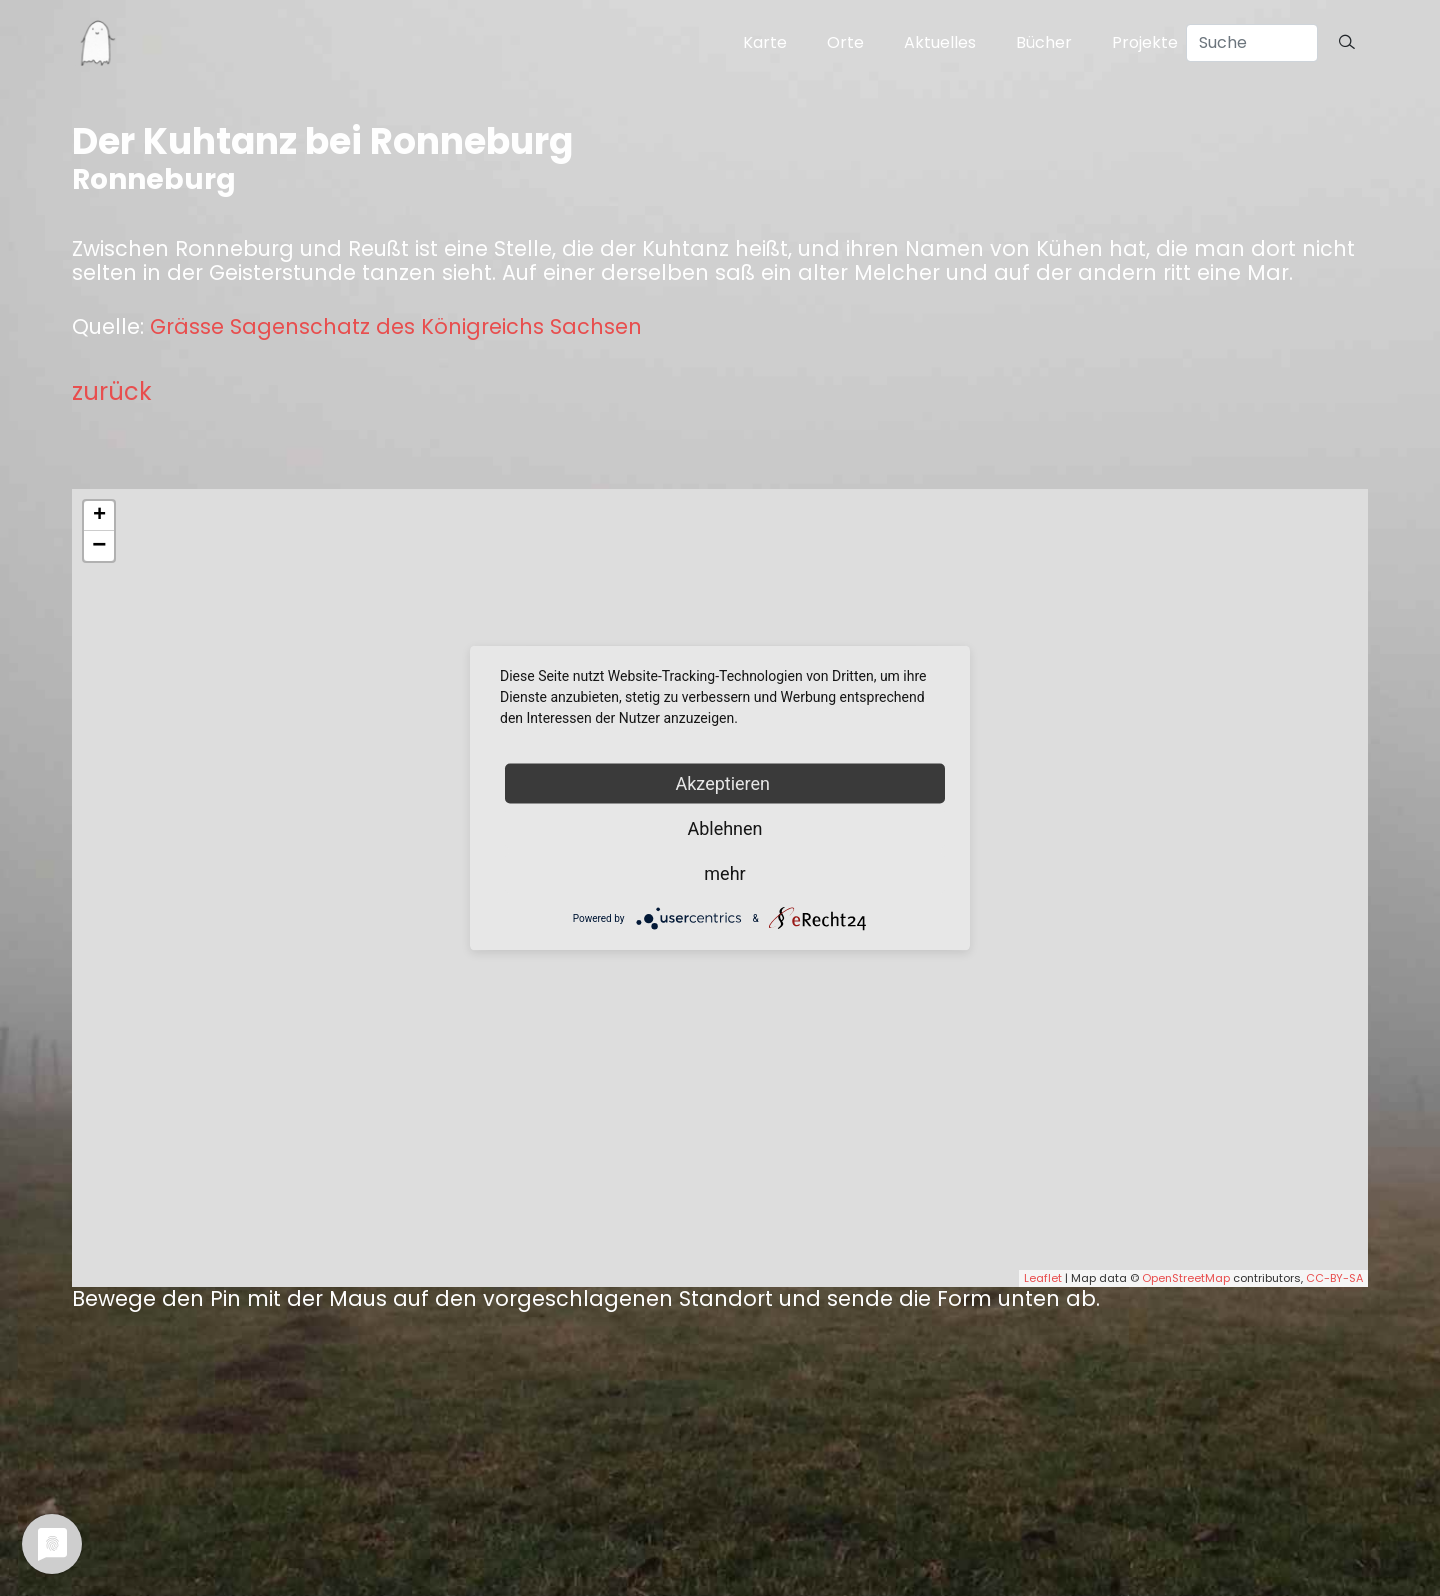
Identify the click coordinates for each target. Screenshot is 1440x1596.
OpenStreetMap (1186, 1278)
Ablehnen (724, 828)
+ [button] (99, 516)
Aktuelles (940, 42)
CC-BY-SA (1334, 1278)
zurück (112, 391)
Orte (845, 42)
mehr (724, 873)
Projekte (1145, 42)
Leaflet (1043, 1278)
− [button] (99, 546)
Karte (765, 42)
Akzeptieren (725, 783)
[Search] (1252, 43)
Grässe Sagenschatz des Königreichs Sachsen (396, 327)
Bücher (1044, 42)
